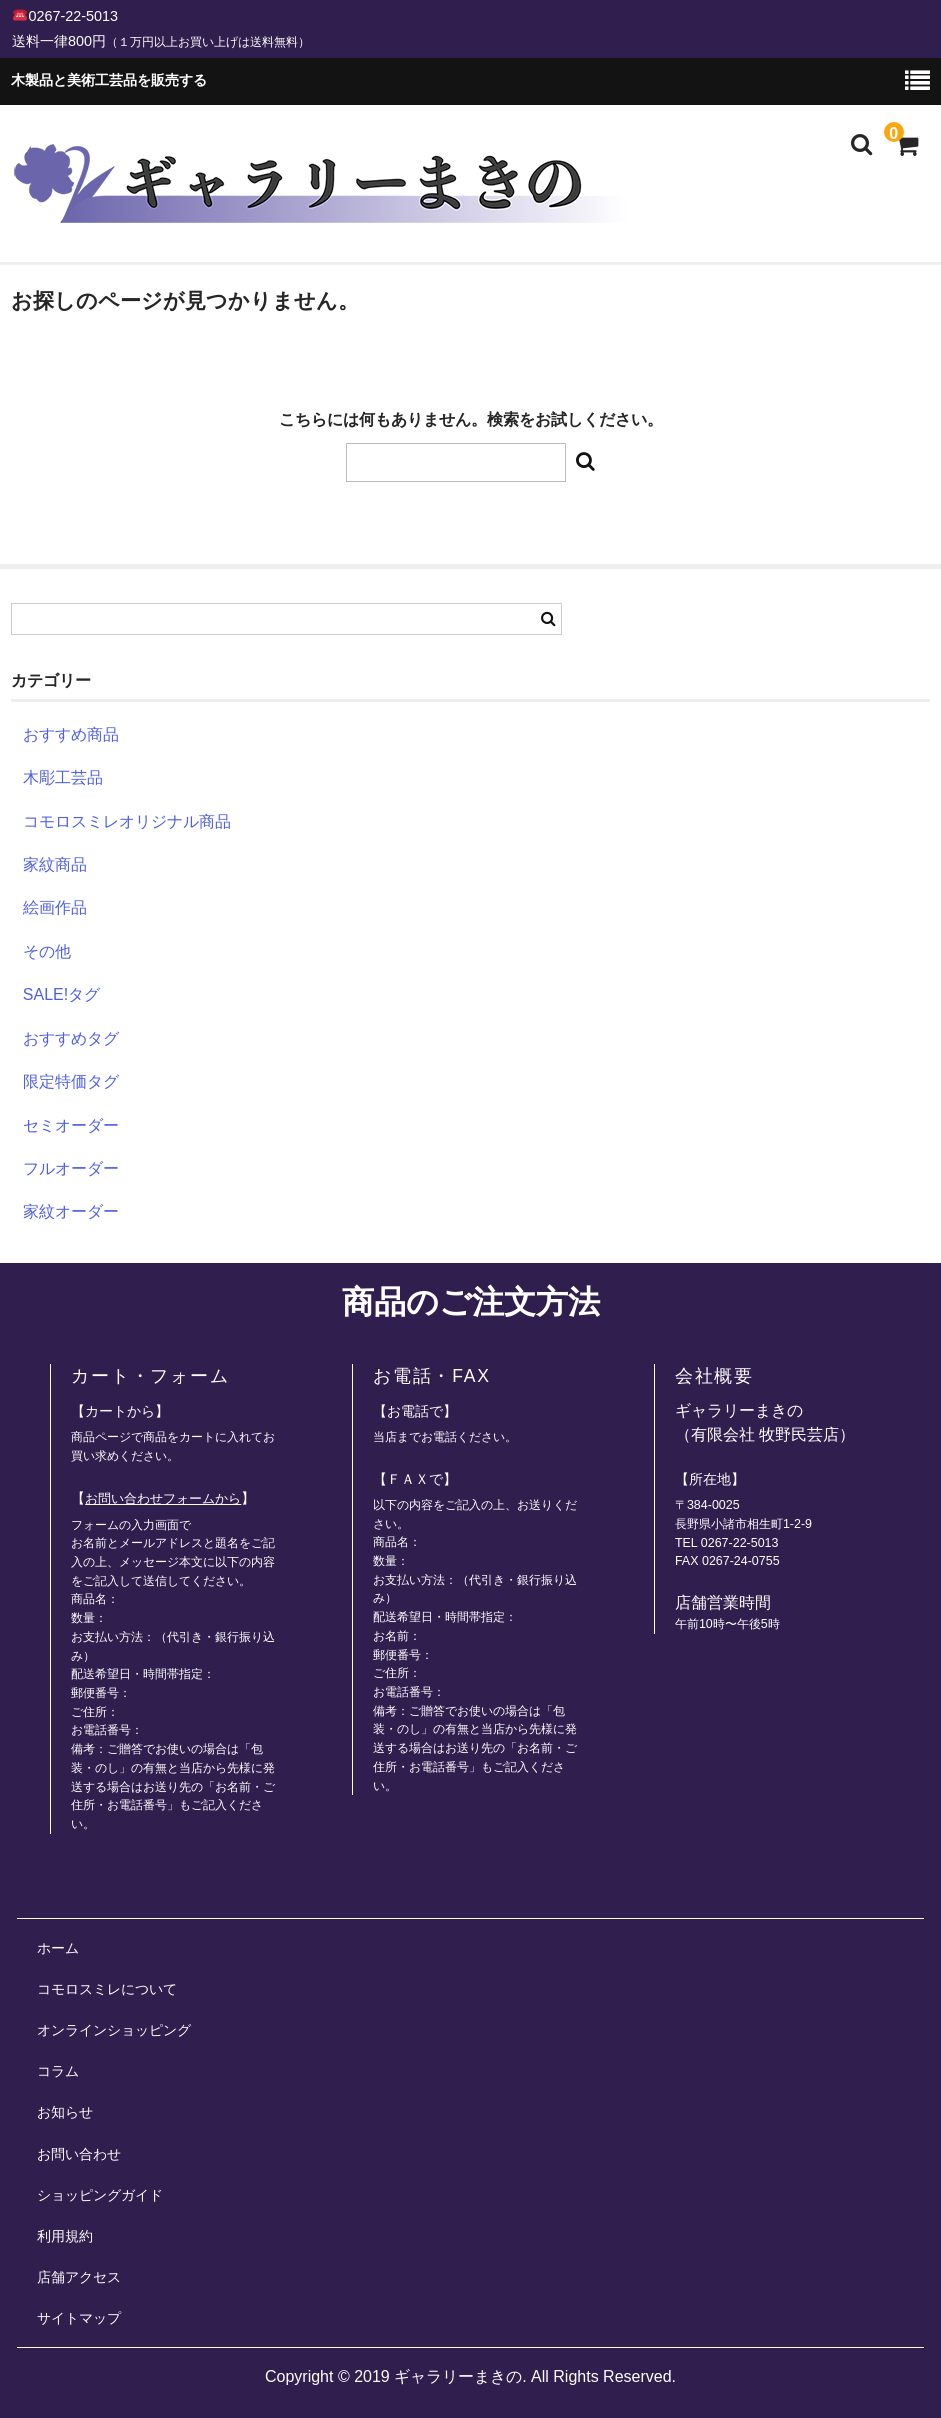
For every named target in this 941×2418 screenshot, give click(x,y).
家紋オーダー (71, 1211)
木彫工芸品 (63, 777)
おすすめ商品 (71, 734)
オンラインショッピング (114, 2030)
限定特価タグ (71, 1081)
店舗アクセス (79, 2277)
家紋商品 (55, 864)
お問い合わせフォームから (163, 1498)
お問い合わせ (79, 2154)
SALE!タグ (61, 994)
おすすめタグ (71, 1038)
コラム (58, 2071)
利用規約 (65, 2236)
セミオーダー (71, 1125)
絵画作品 (55, 907)
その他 (47, 951)
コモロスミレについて (107, 1989)
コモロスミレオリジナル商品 (127, 821)
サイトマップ (79, 2318)
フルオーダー (71, 1168)
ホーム (58, 1948)
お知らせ (65, 2112)
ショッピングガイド (100, 2195)
